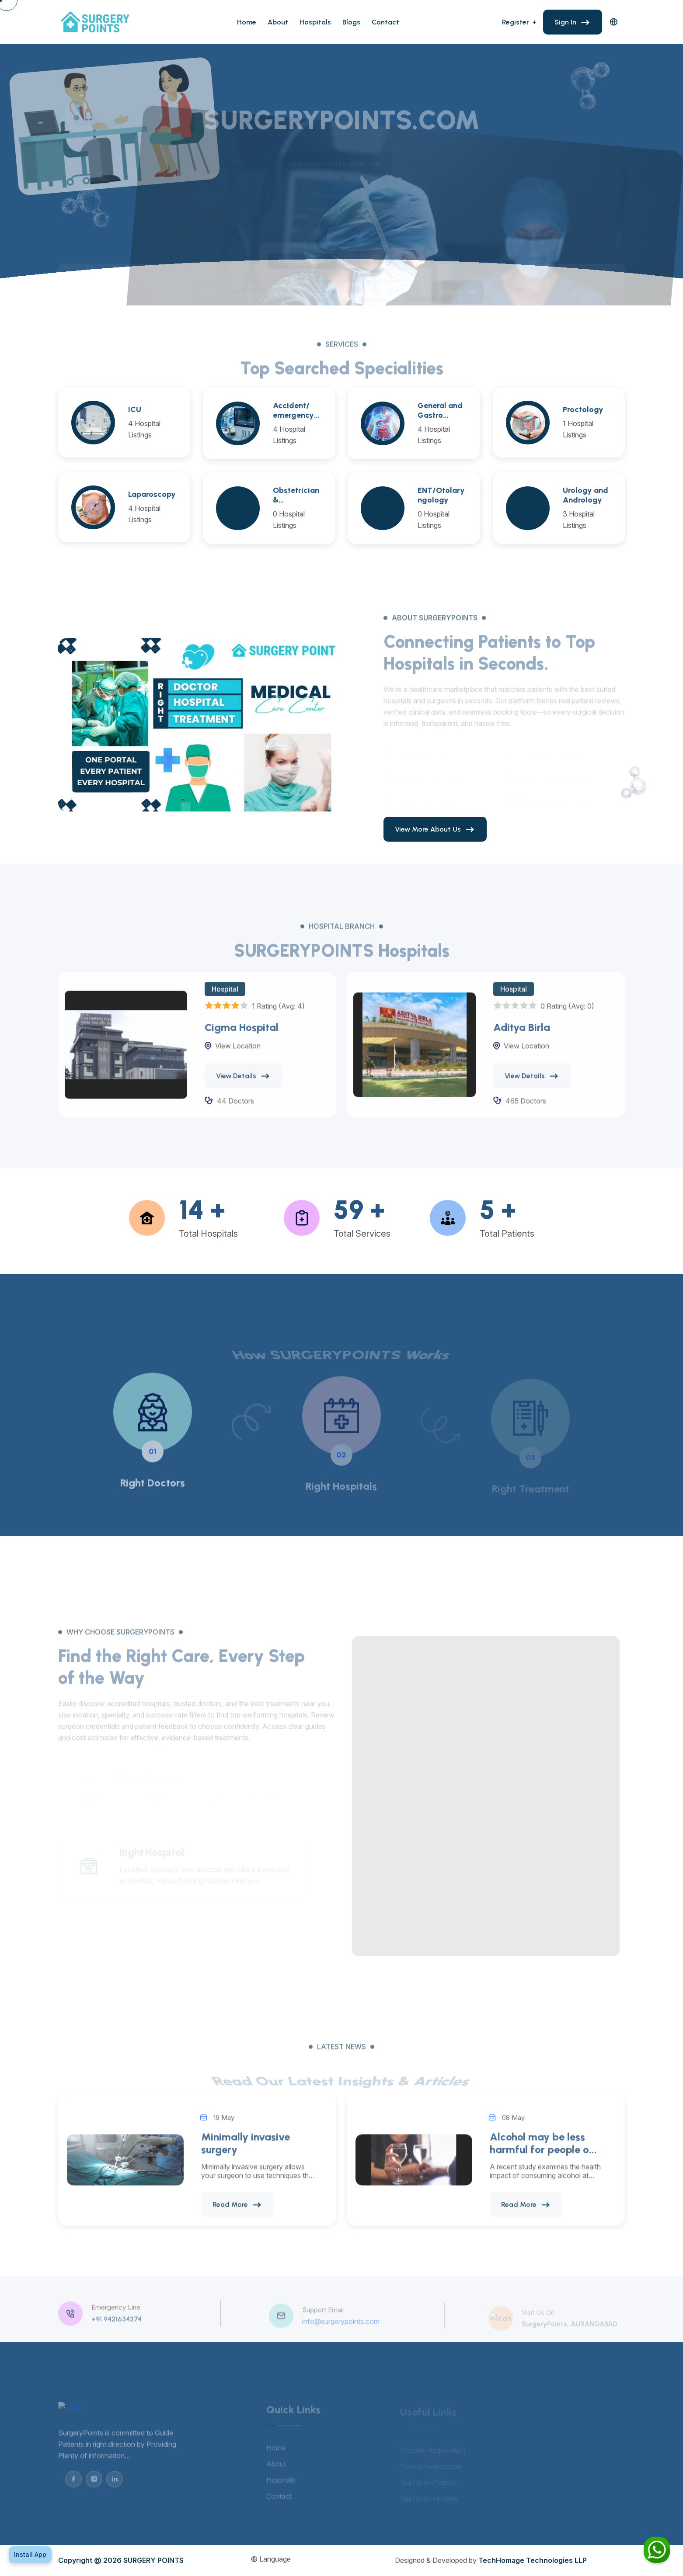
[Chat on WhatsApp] (657, 2550)
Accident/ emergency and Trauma (295, 410)
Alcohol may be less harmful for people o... (543, 2154)
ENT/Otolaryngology (441, 495)
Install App (30, 2554)
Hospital (225, 999)
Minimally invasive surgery (245, 2154)
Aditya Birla (521, 1038)
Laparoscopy (152, 494)
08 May (513, 2128)
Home (246, 22)
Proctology (583, 409)
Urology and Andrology (585, 495)
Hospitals (315, 22)
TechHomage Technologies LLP (532, 2560)
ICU (134, 409)
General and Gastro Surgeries (440, 410)
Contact (385, 22)
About (278, 22)
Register (515, 22)
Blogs (351, 22)
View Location (238, 1057)
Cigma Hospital (242, 1038)
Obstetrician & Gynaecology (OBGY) (296, 495)
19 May (223, 2128)
